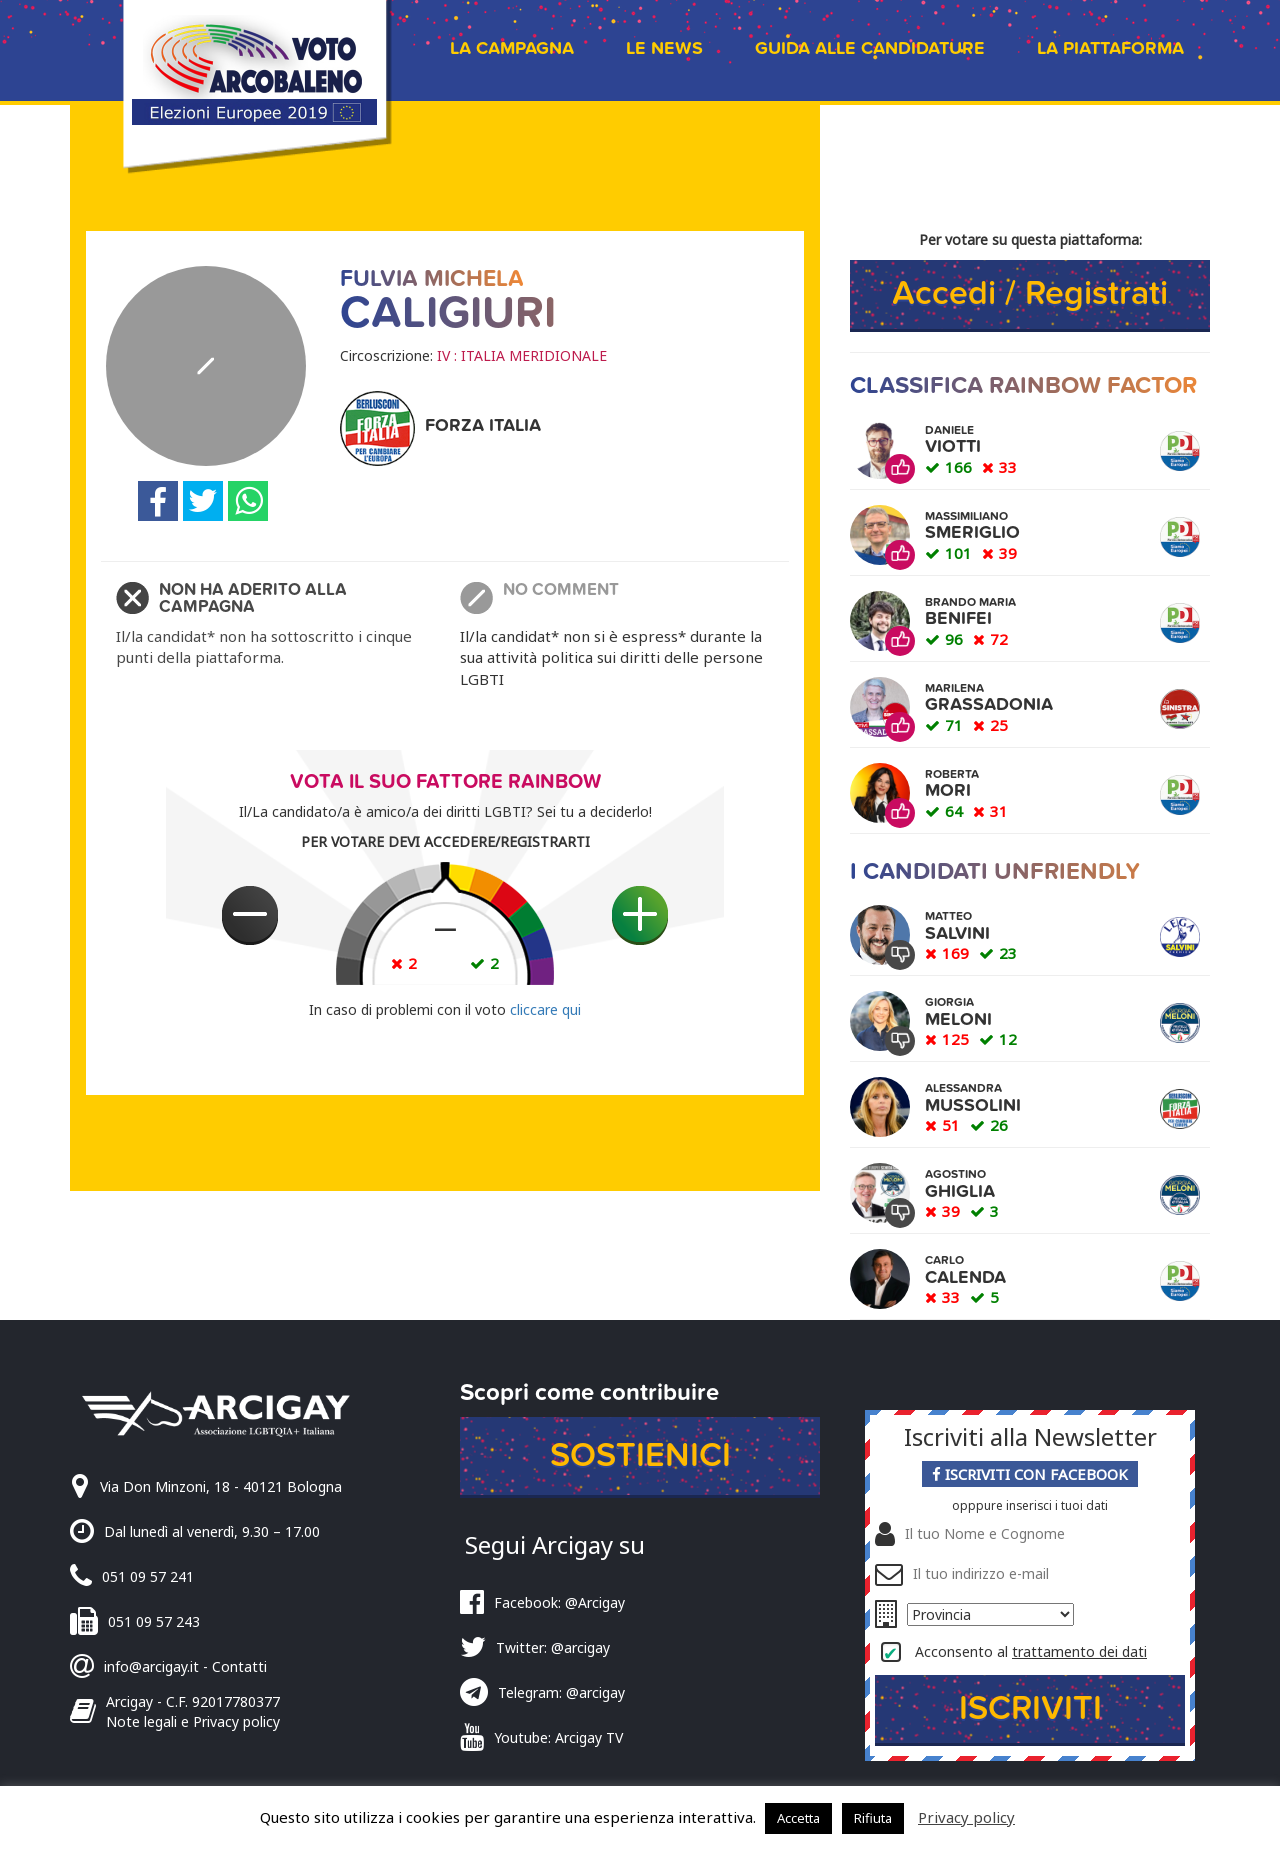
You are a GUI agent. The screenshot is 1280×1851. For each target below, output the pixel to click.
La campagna (512, 48)
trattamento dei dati (1079, 1651)
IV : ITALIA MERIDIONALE (522, 355)
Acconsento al (1031, 1651)
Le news (664, 48)
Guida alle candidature (870, 48)
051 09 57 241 (148, 1576)
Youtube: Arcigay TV (558, 1737)
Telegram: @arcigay (561, 1692)
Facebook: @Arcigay (559, 1602)
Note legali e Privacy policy (193, 1721)
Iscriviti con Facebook (1030, 1474)
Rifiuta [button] (873, 1818)
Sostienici (640, 1455)
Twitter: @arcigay (553, 1647)
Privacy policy (966, 1817)
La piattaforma (1110, 48)
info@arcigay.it (151, 1666)
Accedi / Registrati (1030, 293)
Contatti (239, 1666)
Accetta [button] (798, 1818)
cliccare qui (545, 1009)
